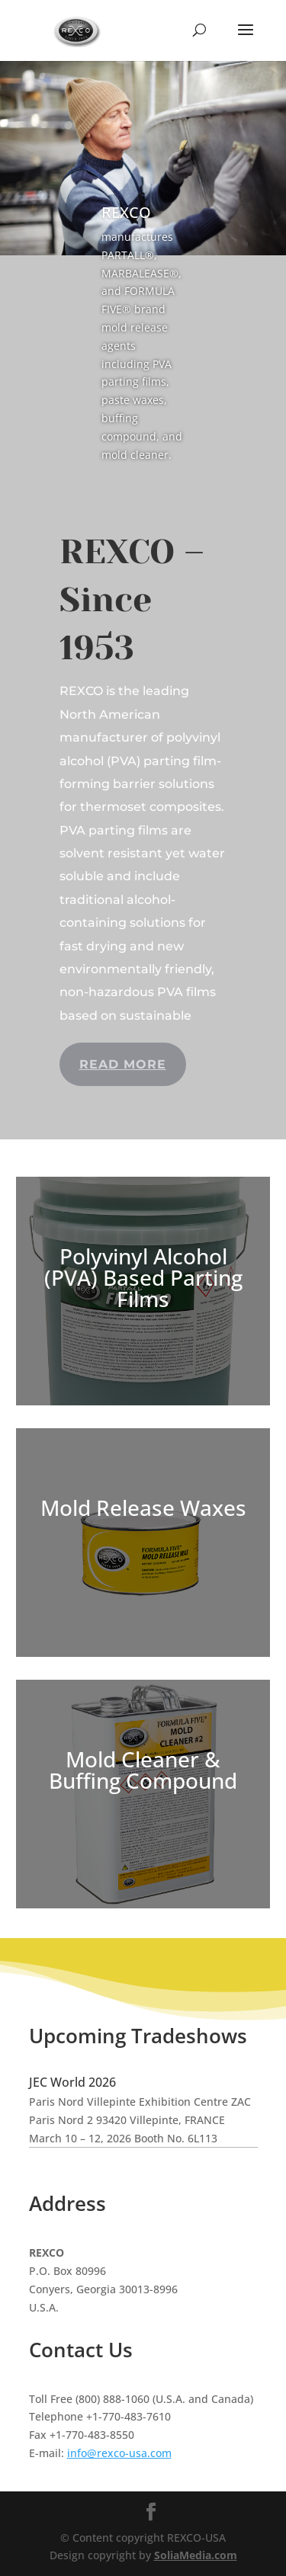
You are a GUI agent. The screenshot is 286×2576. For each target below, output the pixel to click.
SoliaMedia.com (195, 2555)
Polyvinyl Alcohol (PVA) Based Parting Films (143, 1277)
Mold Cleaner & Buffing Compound (143, 1770)
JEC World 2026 (72, 2082)
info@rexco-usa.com (119, 2453)
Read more (122, 1064)
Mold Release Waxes (143, 1507)
